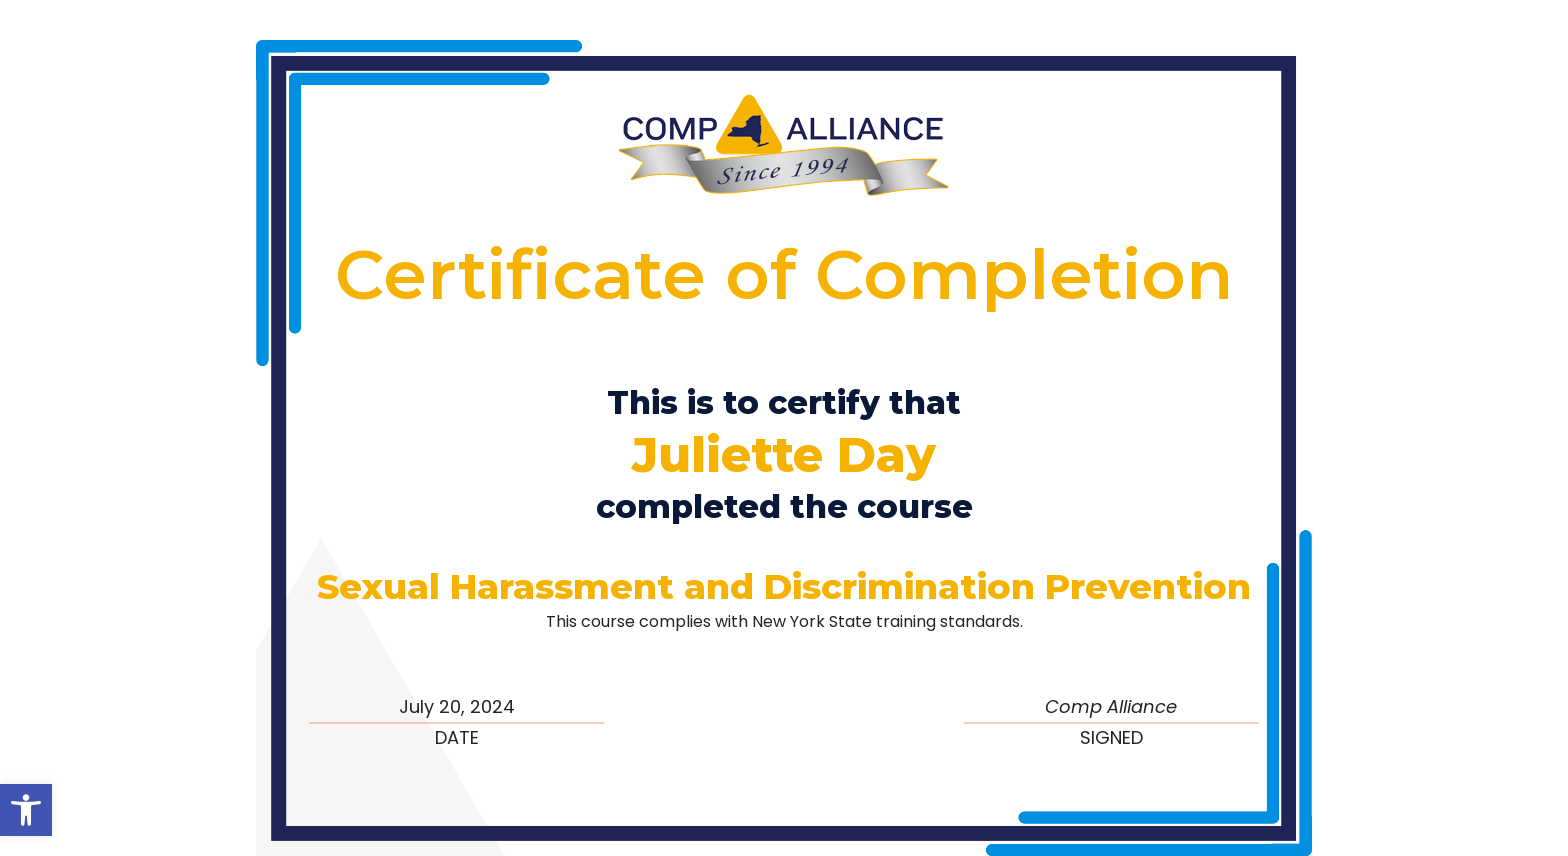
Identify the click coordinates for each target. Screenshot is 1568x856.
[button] (26, 810)
